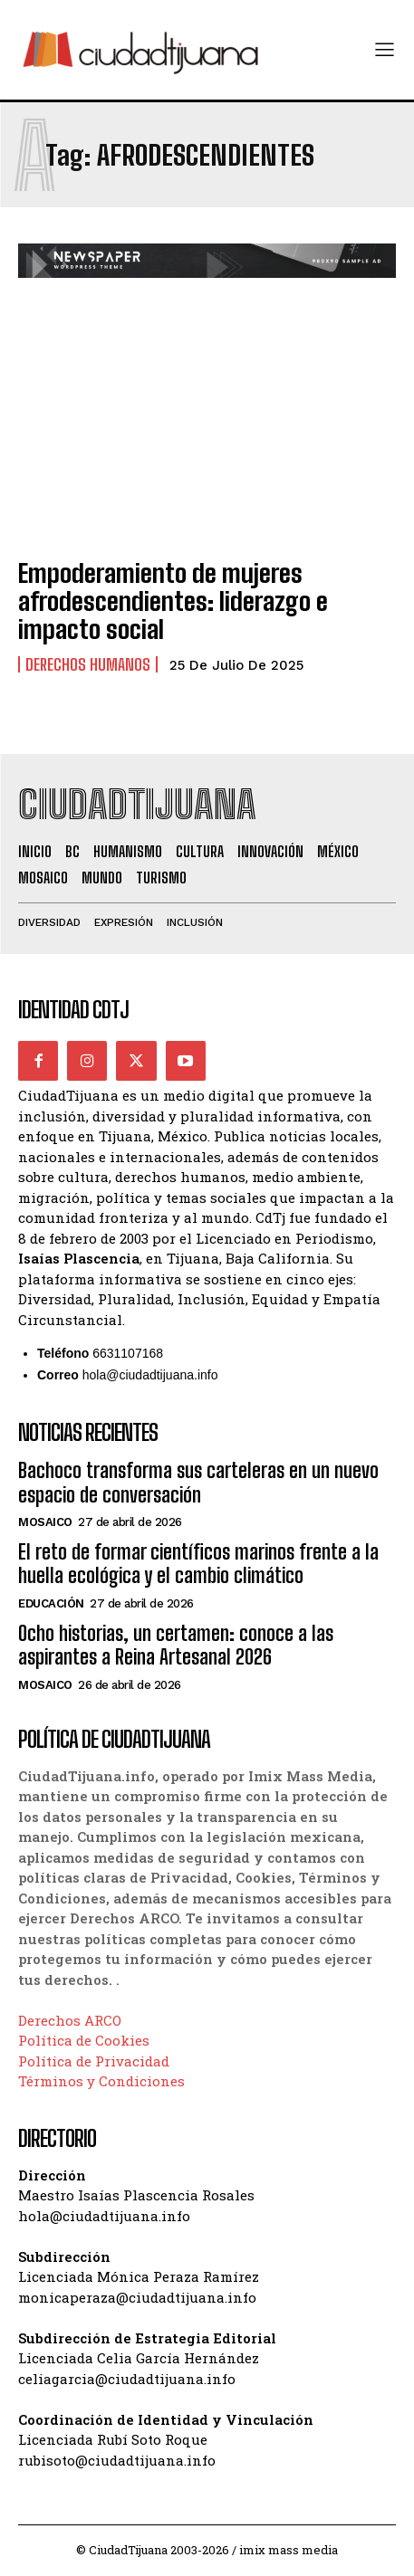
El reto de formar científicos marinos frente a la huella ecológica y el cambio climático (198, 1564)
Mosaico (45, 1522)
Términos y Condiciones (101, 2081)
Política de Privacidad (93, 2061)
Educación (51, 1603)
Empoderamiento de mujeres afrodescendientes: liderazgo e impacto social (173, 601)
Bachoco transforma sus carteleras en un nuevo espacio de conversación (198, 1482)
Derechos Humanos (87, 664)
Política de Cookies (83, 2040)
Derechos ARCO (69, 2020)
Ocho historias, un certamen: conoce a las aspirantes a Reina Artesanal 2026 (175, 1645)
